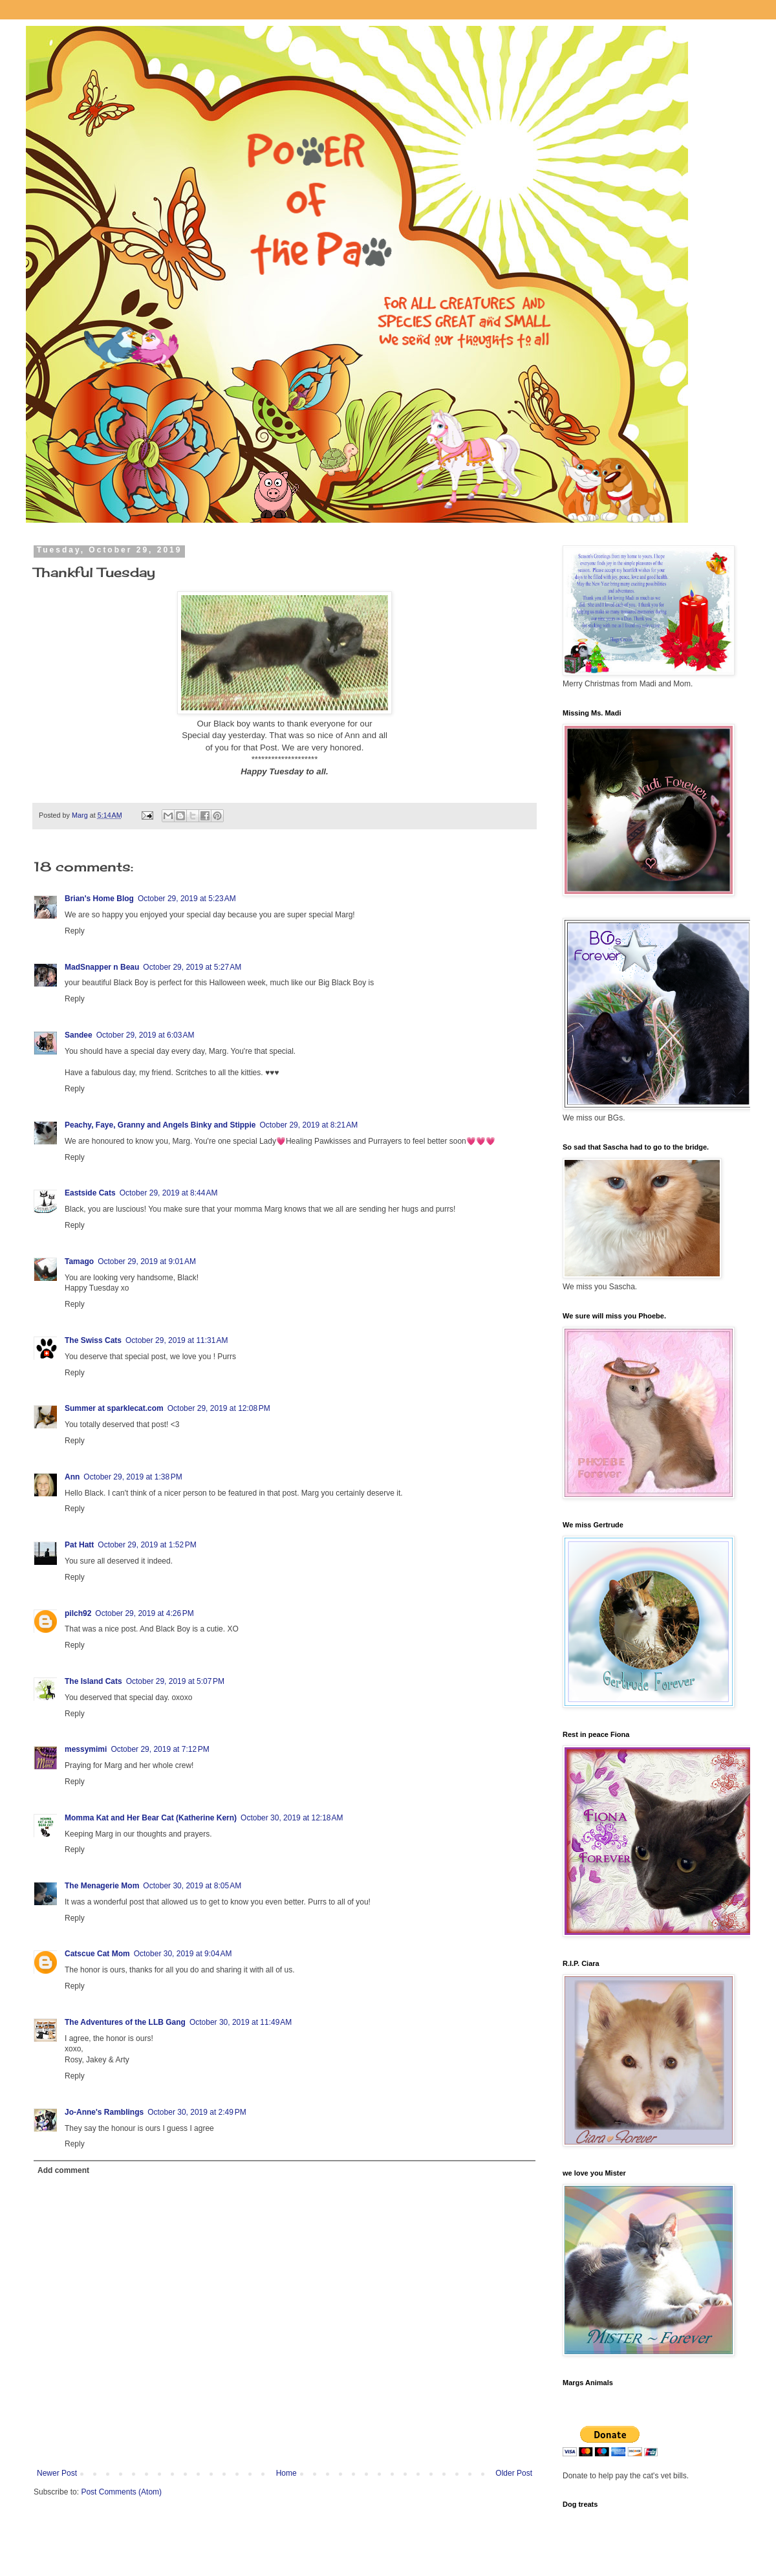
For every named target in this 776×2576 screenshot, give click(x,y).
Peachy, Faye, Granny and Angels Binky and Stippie (160, 1125)
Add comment (63, 2170)
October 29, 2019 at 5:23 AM (187, 898)
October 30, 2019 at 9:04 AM (183, 1953)
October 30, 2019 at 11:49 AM (240, 2022)
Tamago (79, 1261)
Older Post (513, 2473)
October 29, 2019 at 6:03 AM (145, 1035)
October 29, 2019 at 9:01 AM (147, 1261)
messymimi (86, 1749)
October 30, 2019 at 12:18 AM (292, 1817)
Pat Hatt (79, 1544)
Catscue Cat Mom (97, 1953)
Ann (72, 1476)
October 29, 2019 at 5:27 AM (192, 967)
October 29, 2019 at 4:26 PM (144, 1613)
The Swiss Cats (93, 1340)
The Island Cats (93, 1681)
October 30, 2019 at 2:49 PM (196, 2112)
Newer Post (57, 2473)
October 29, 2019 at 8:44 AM (169, 1192)
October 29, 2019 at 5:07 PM (175, 1681)
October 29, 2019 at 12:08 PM (218, 1408)
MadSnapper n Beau (102, 967)
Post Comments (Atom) (121, 2491)
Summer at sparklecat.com (114, 1408)
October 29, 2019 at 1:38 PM (132, 1476)
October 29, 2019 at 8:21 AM (308, 1125)
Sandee (78, 1035)
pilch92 (78, 1613)
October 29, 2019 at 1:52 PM (147, 1544)
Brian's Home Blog (99, 898)
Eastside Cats (90, 1192)
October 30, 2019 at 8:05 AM (192, 1885)
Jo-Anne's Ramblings (104, 2112)
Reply (75, 930)
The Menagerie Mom (102, 1885)
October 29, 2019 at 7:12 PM (160, 1749)
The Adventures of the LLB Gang (125, 2022)
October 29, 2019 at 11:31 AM (176, 1340)
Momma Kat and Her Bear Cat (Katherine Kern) (151, 1817)
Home (286, 2473)
